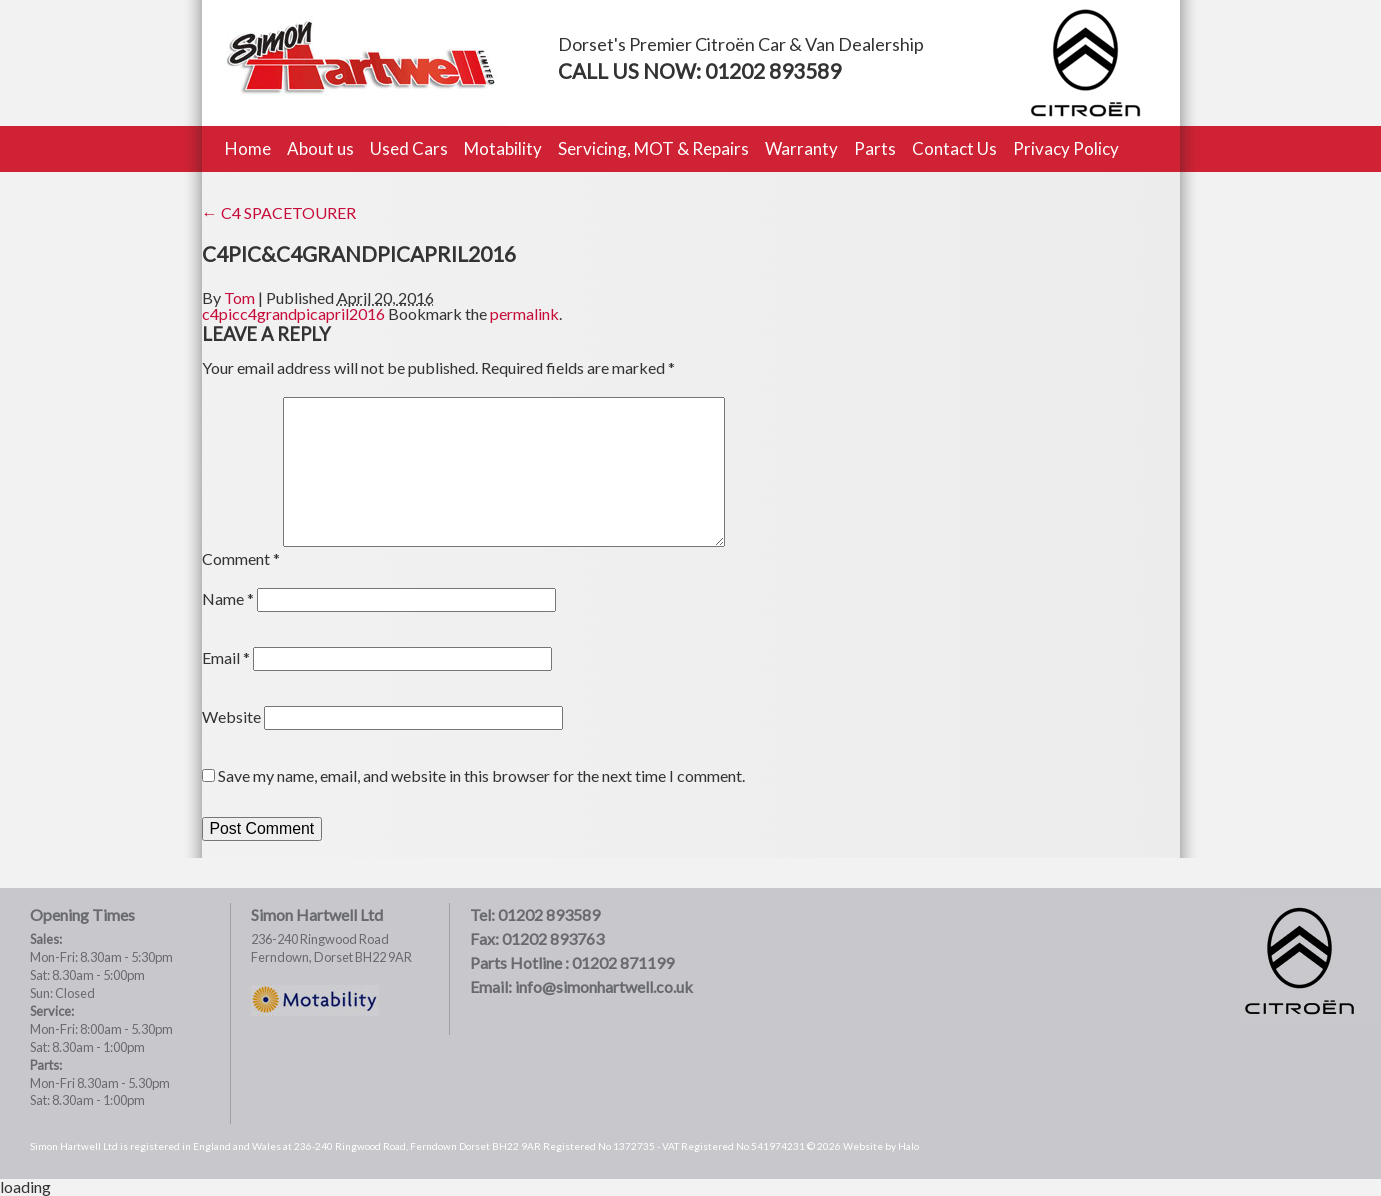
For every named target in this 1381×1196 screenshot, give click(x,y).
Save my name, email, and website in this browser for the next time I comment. (481, 775)
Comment (241, 558)
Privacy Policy (1066, 148)
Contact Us (954, 148)
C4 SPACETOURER (279, 212)
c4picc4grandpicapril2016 (293, 313)
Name (228, 598)
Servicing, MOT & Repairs (653, 148)
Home (248, 148)
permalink (524, 313)
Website (231, 716)
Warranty (801, 148)
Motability (503, 148)
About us (320, 148)
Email (226, 657)
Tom (239, 297)
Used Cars (409, 148)
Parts (875, 148)
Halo (908, 1146)
